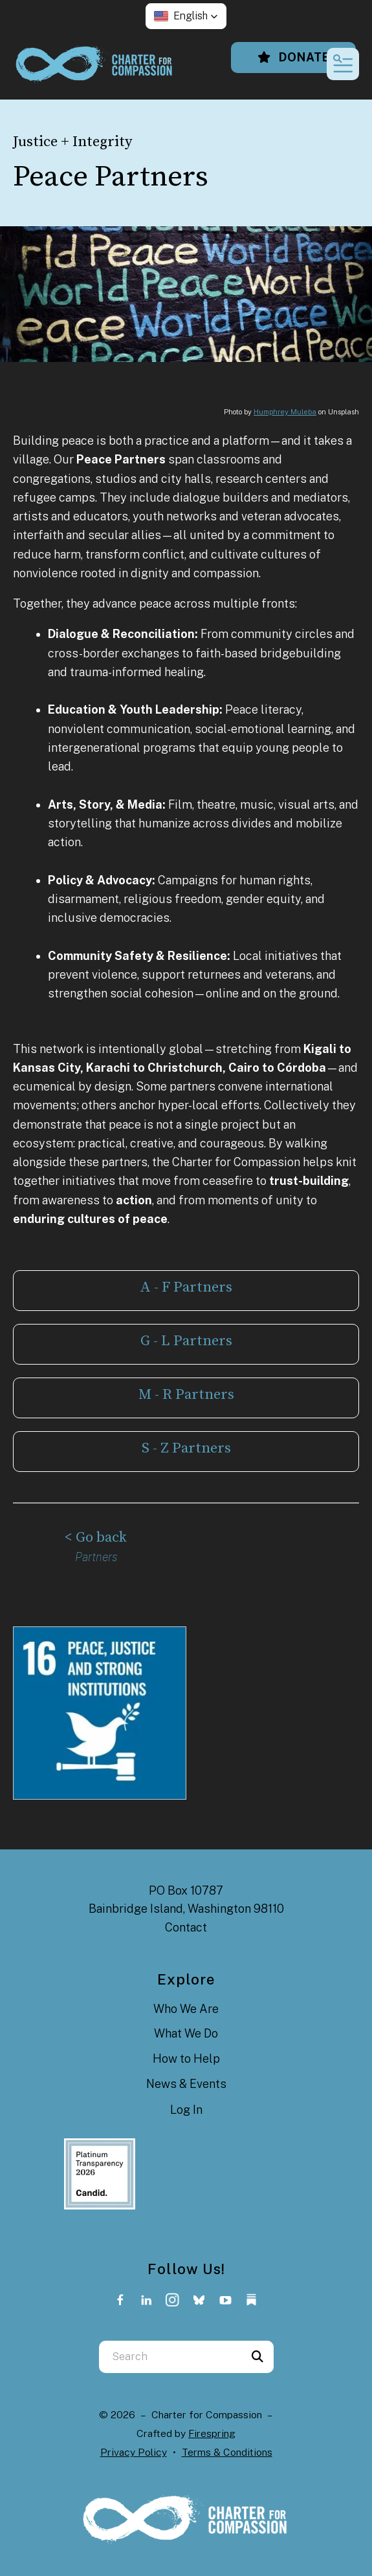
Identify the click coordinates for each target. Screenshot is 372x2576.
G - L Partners (186, 1341)
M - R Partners (186, 1394)
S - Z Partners (186, 1448)
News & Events (186, 2084)
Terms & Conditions (227, 2452)
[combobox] (170, 2357)
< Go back (96, 1537)
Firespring (211, 2433)
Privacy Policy (133, 2452)
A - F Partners (186, 1287)
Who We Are (186, 2009)
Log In (186, 2109)
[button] (186, 16)
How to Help (186, 2058)
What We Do (186, 2033)
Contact (186, 1927)
